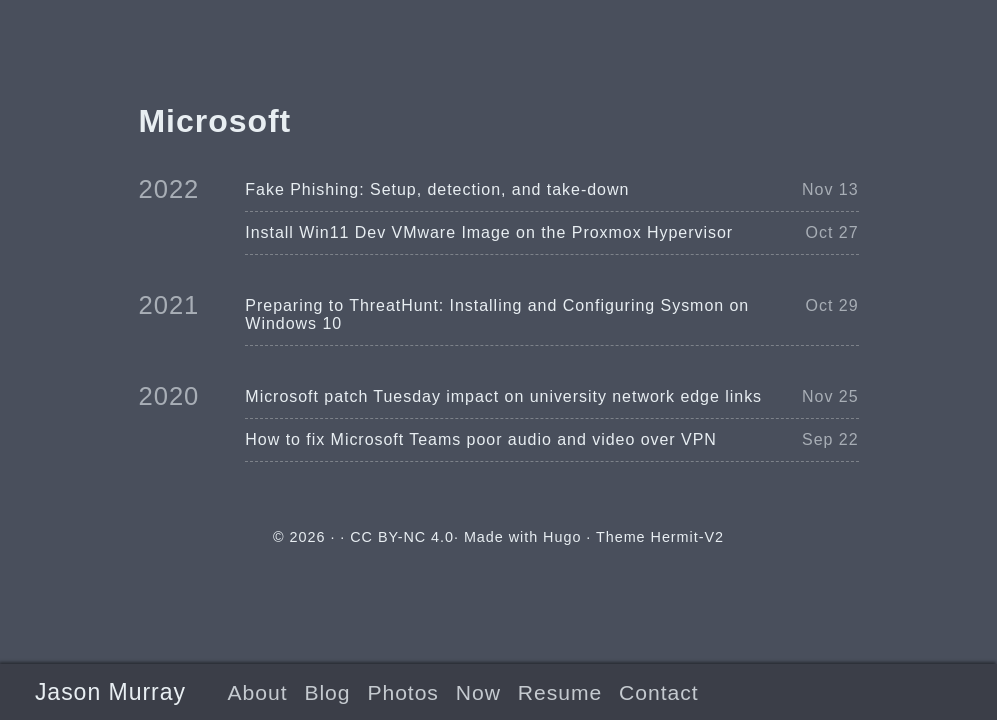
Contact (658, 692)
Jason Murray (110, 692)
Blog (327, 692)
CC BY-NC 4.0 (402, 537)
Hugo (562, 537)
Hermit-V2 (687, 537)
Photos (402, 692)
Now (478, 692)
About (258, 692)
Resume (560, 692)
